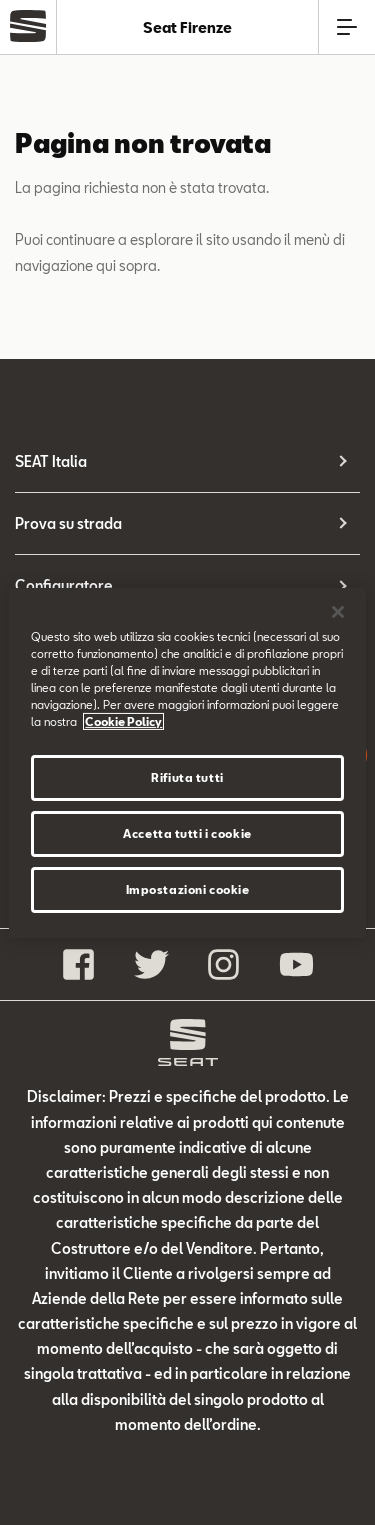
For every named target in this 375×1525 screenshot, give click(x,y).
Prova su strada (68, 523)
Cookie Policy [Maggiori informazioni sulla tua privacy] (123, 721)
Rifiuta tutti (187, 777)
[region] (187, 762)
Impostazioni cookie (188, 889)
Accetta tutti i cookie (187, 833)
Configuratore (64, 585)
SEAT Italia (51, 461)
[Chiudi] (338, 611)
